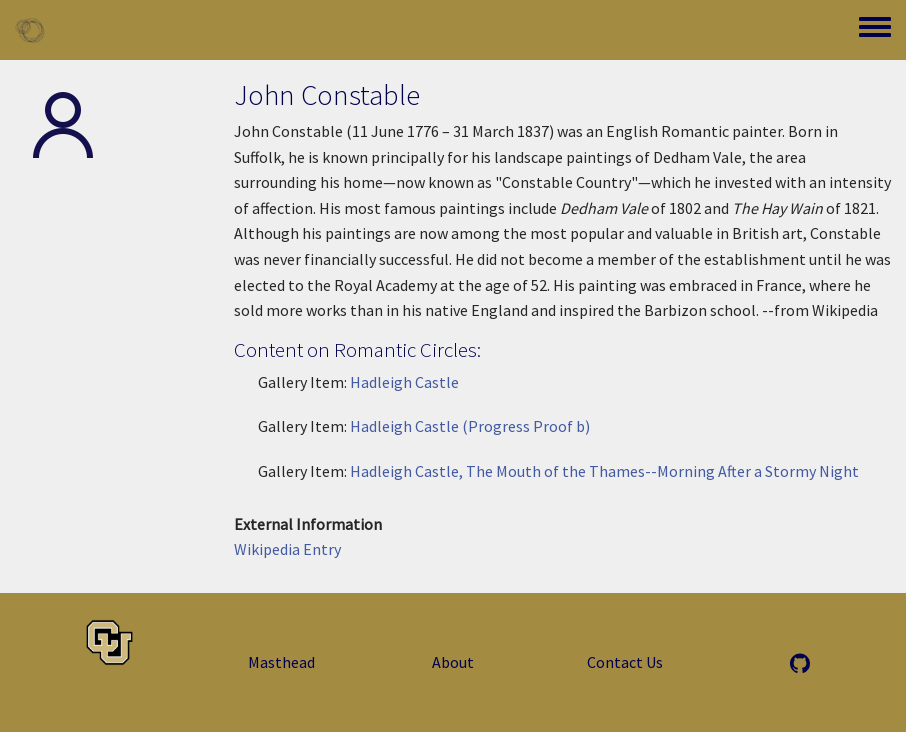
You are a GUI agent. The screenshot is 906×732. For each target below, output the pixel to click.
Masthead (281, 662)
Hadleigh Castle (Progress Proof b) (470, 426)
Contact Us (625, 662)
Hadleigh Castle (404, 382)
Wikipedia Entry (287, 549)
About (453, 662)
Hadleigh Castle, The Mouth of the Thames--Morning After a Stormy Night (604, 471)
